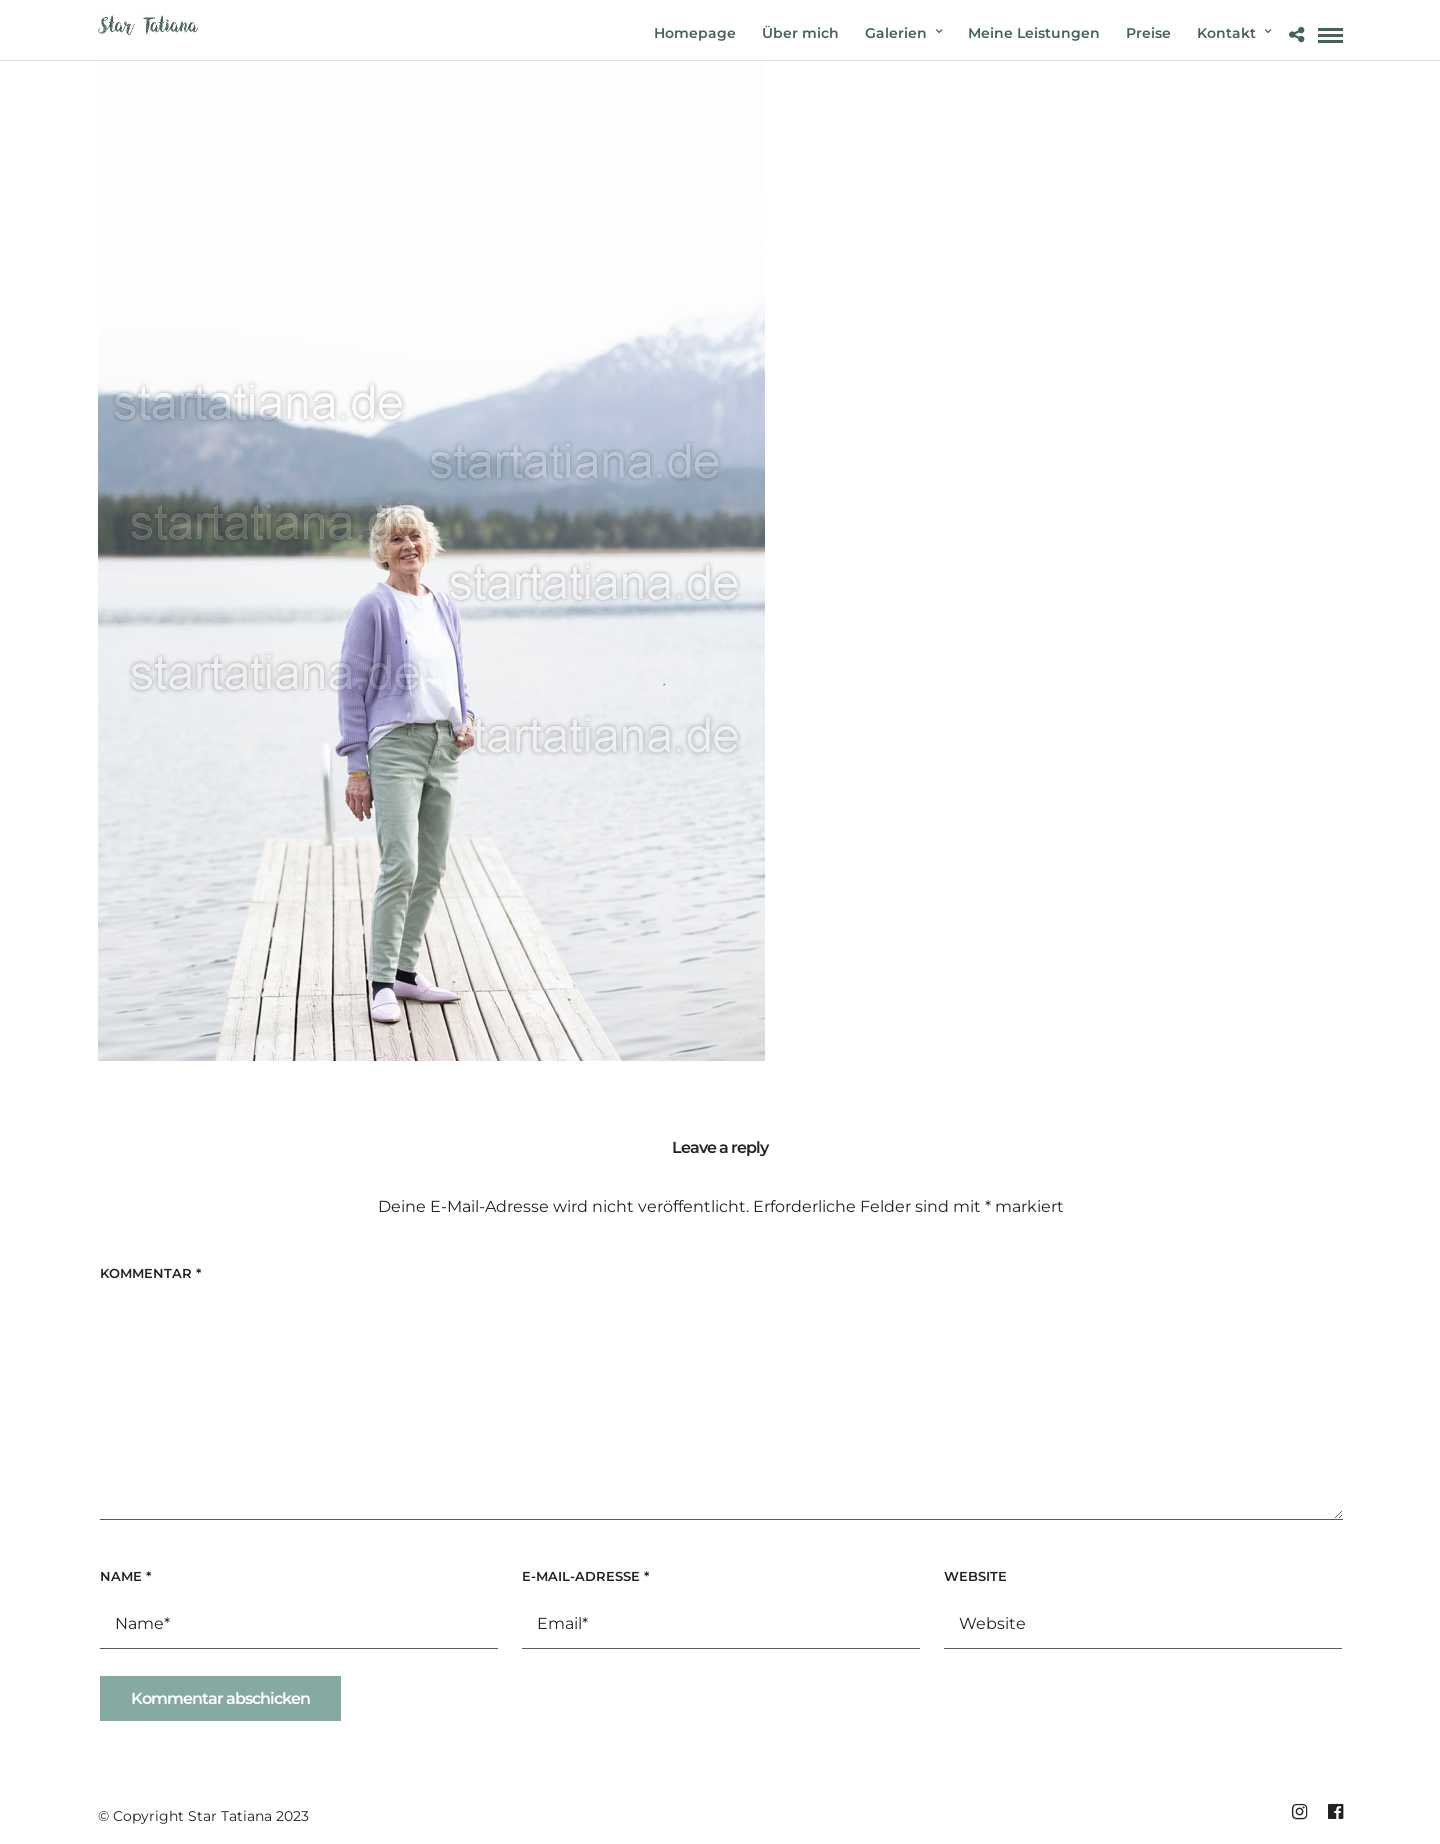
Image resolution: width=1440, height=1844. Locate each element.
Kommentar (150, 1273)
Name (125, 1576)
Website (975, 1576)
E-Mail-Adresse (585, 1576)
